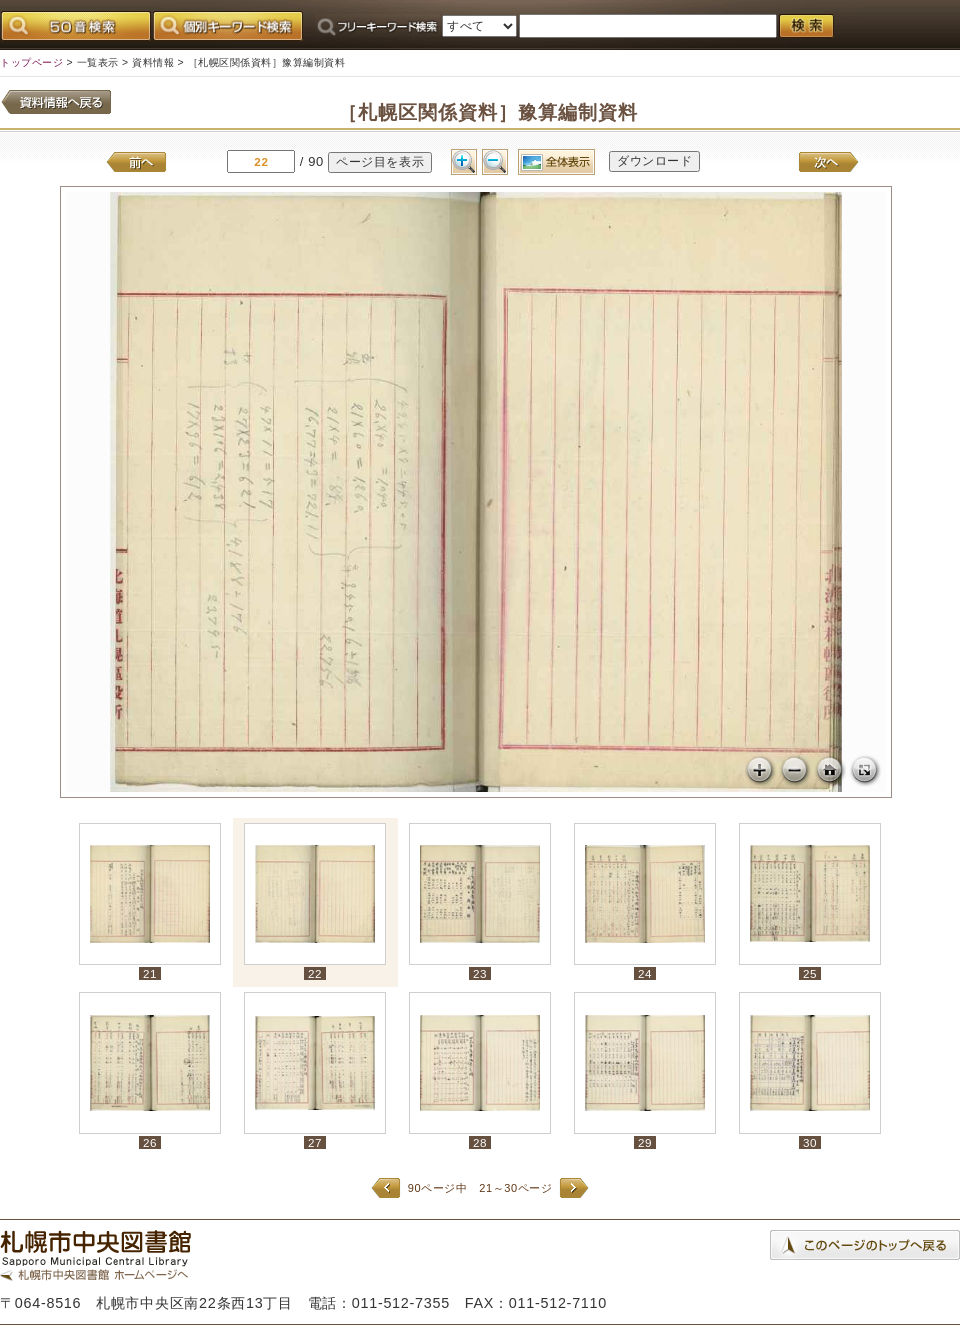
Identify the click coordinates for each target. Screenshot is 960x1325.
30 (810, 1142)
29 (645, 1142)
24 (645, 973)
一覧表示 (98, 62)
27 (315, 1142)
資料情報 (153, 62)
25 (810, 973)
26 (150, 1142)
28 (480, 1142)
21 (150, 973)
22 (315, 973)
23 (480, 973)
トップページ (31, 62)
